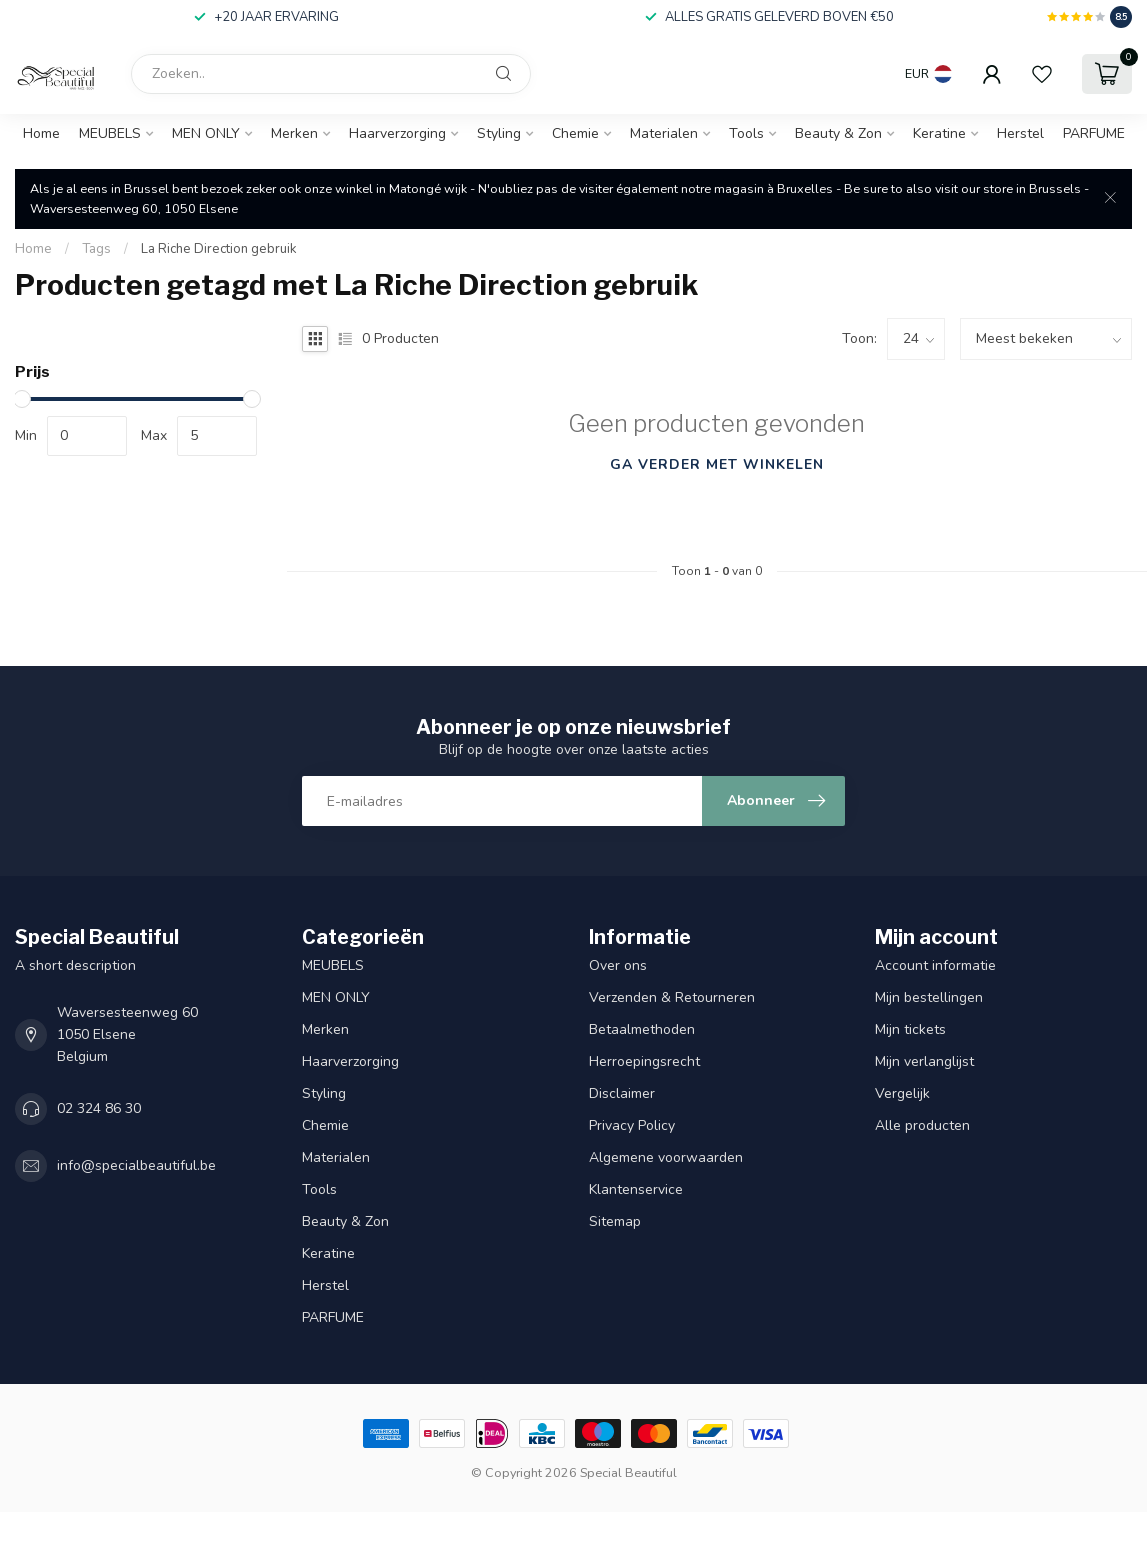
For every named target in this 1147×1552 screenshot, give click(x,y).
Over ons (618, 965)
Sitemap (615, 1221)
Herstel (1020, 133)
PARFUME (1094, 133)
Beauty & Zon (838, 133)
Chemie (575, 133)
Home (41, 133)
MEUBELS (110, 133)
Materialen (664, 133)
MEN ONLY (206, 133)
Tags (96, 249)
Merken (294, 133)
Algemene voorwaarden (666, 1157)
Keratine (939, 133)
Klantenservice (636, 1189)
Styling (499, 133)
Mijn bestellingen (929, 997)
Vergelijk (902, 1093)
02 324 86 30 (99, 1108)
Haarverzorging (397, 133)
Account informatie (935, 965)
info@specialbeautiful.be (136, 1165)
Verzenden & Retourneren (674, 997)
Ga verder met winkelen (717, 464)
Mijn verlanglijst (924, 1061)
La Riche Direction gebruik (219, 249)
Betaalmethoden (642, 1029)
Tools (746, 133)
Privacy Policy (632, 1125)
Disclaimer (622, 1093)
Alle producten (922, 1125)
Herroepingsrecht (644, 1061)
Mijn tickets (910, 1029)
